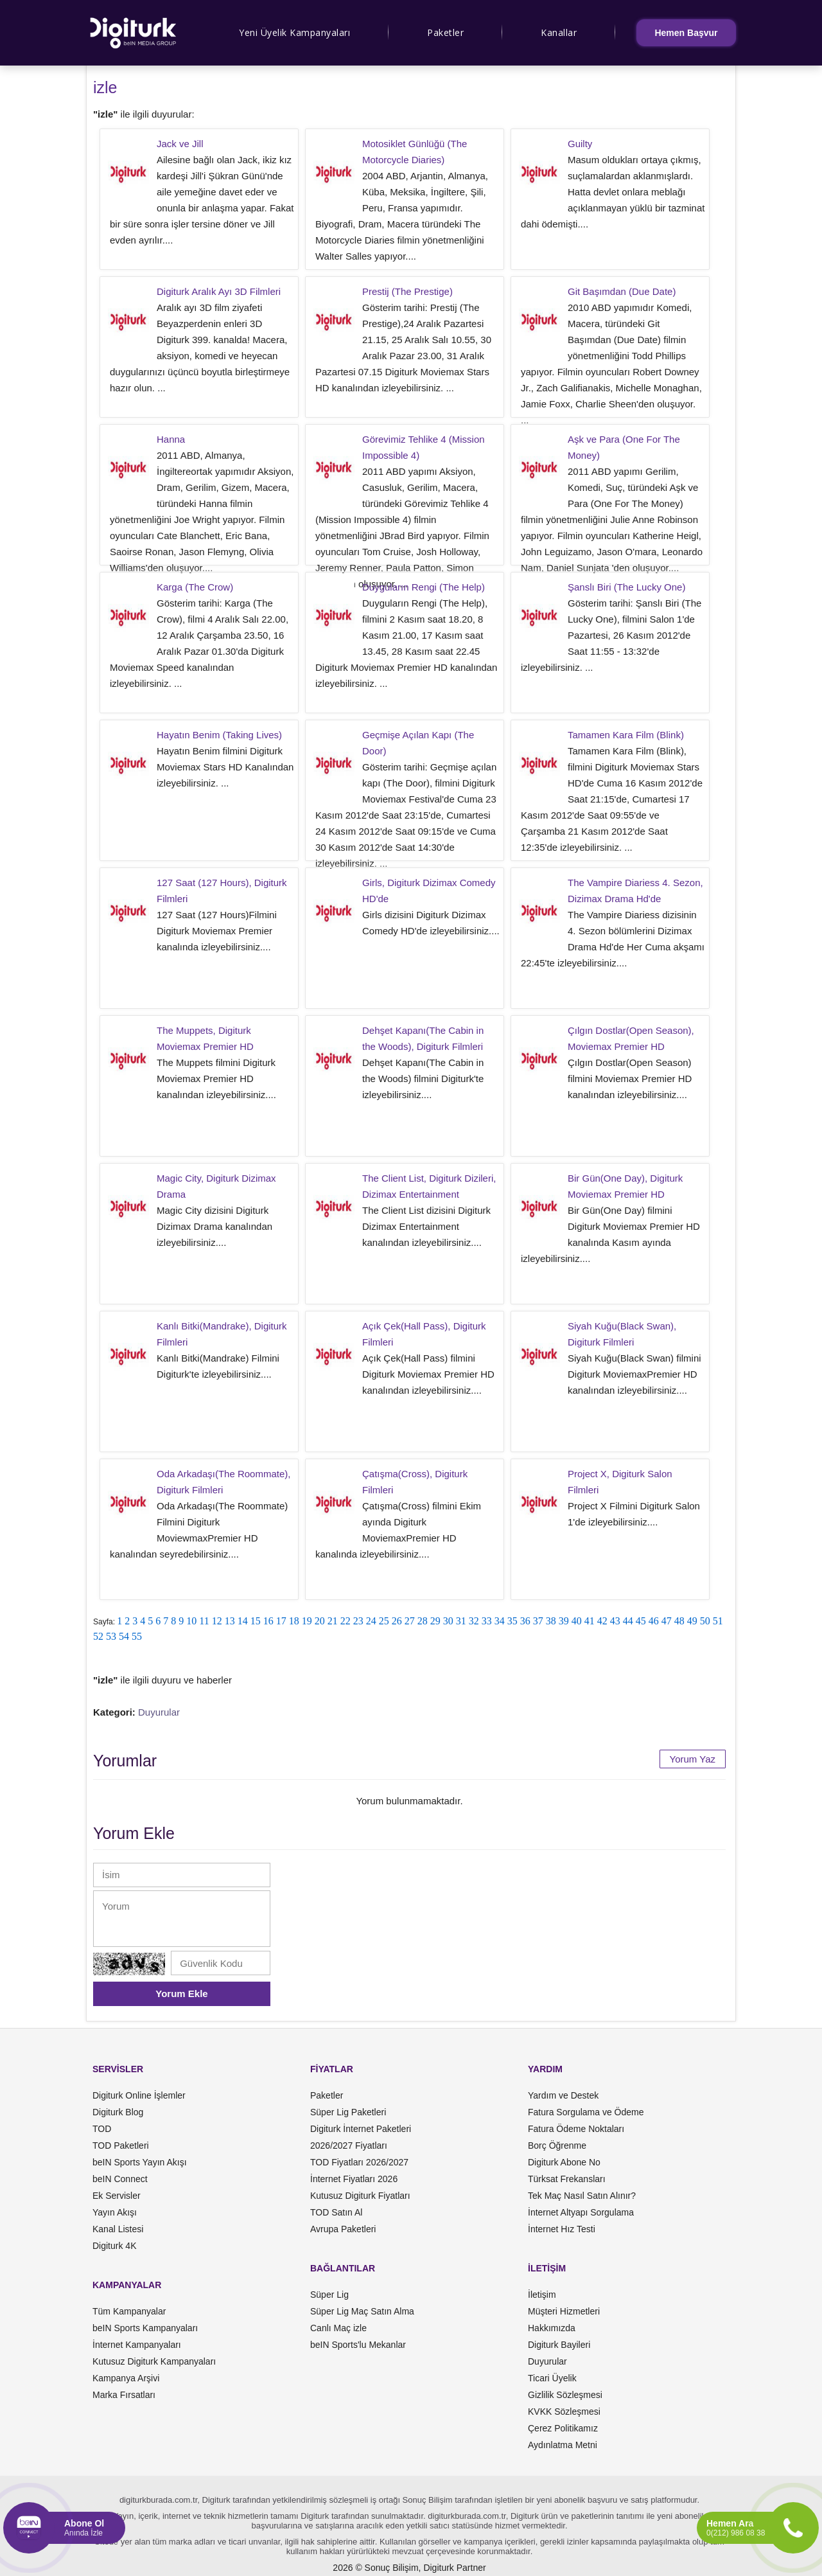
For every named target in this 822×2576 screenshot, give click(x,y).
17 (281, 1620)
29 (435, 1620)
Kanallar (559, 32)
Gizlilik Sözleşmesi (565, 2395)
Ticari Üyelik (552, 2378)
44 (628, 1620)
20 (320, 1620)
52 (98, 1636)
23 (358, 1620)
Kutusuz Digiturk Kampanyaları (154, 2361)
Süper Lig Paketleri (348, 2112)
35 (512, 1620)
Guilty (580, 143)
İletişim (542, 2294)
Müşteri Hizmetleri (564, 2311)
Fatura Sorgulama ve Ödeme (586, 2112)
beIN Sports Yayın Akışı (139, 2162)
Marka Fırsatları (123, 2395)
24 (371, 1620)
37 (538, 1620)
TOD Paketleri (120, 2145)
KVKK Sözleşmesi (564, 2411)
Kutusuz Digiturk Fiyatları (360, 2195)
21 (333, 1620)
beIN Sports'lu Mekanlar (358, 2345)
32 (474, 1620)
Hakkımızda (551, 2328)
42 (602, 1620)
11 (204, 1620)
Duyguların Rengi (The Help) (423, 587)
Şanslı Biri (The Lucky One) (626, 587)
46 (654, 1620)
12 (217, 1620)
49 (692, 1620)
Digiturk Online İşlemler (139, 2095)
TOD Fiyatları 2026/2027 (359, 2162)
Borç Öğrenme (557, 2145)
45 (641, 1620)
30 (448, 1620)
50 (705, 1620)
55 (137, 1636)
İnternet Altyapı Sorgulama (581, 2212)
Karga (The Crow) (195, 587)
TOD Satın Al (336, 2212)
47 (666, 1620)
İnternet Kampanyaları (136, 2345)
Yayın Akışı (114, 2212)
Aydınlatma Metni (562, 2445)
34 (499, 1620)
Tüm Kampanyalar (129, 2311)
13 (230, 1620)
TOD (101, 2129)
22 (345, 1620)
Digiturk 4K (114, 2246)
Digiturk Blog (117, 2112)
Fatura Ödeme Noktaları (576, 2129)
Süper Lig (329, 2294)
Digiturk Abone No (564, 2162)
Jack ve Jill (180, 143)
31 (461, 1620)
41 (589, 1620)
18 (294, 1620)
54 (124, 1636)
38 (551, 1620)
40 (577, 1620)
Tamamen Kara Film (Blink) (626, 734)
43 (615, 1620)
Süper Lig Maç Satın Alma (362, 2311)
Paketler (445, 32)
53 (111, 1636)
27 (410, 1620)
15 (255, 1620)
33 (487, 1620)
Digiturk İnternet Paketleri (360, 2129)
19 (307, 1620)
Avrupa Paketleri (343, 2229)
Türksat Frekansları (567, 2179)
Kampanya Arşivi (125, 2378)
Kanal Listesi (117, 2229)
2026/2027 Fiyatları (348, 2145)
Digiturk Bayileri (559, 2345)
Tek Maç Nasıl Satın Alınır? (582, 2195)
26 (397, 1620)
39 (564, 1620)
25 (384, 1620)
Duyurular (159, 1712)
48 (679, 1620)
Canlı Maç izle (338, 2328)
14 (243, 1620)
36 (525, 1620)
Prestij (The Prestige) (407, 291)
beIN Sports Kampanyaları (145, 2328)
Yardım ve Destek (563, 2095)
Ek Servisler (116, 2195)
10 (191, 1620)
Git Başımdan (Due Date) (622, 291)
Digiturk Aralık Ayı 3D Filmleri (219, 291)
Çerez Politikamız (563, 2428)
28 (422, 1620)
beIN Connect (120, 2179)
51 (718, 1620)
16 (268, 1620)
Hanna (171, 439)
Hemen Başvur (685, 33)
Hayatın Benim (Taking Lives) (219, 734)
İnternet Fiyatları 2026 (354, 2179)
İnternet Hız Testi (561, 2229)
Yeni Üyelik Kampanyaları (294, 32)
